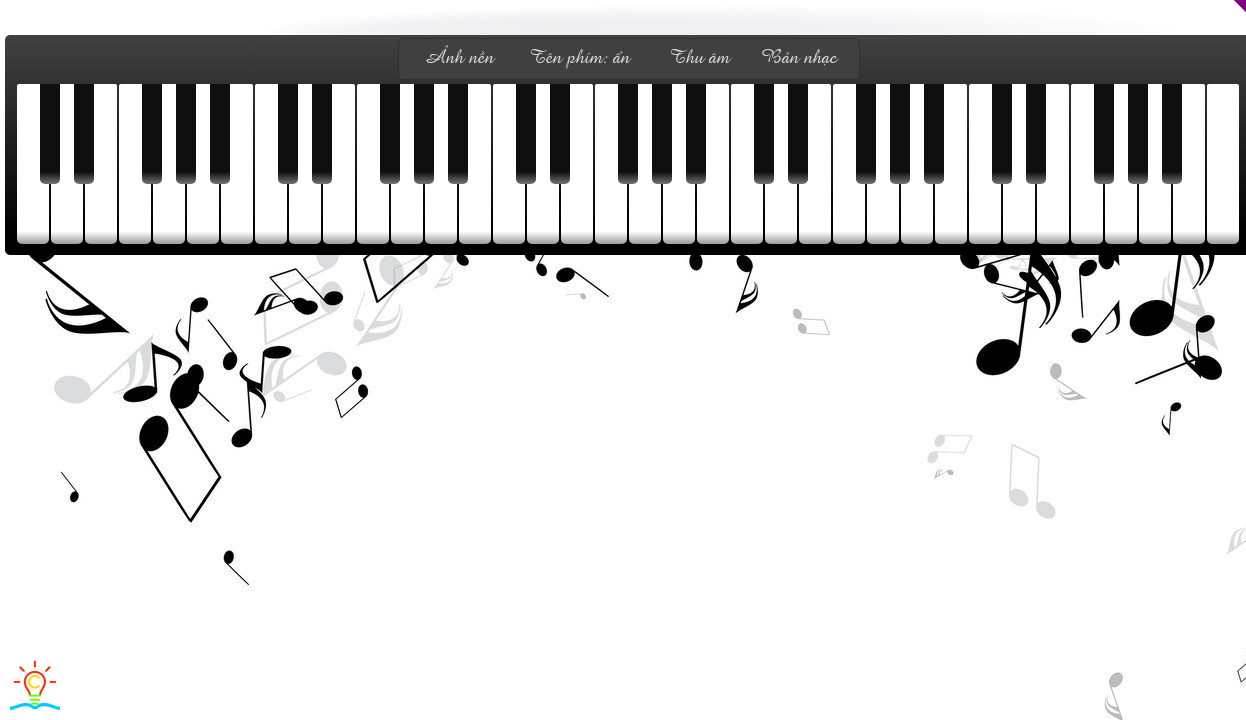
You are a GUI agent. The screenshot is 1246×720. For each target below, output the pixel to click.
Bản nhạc (799, 59)
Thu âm (699, 59)
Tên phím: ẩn (579, 59)
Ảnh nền (459, 59)
